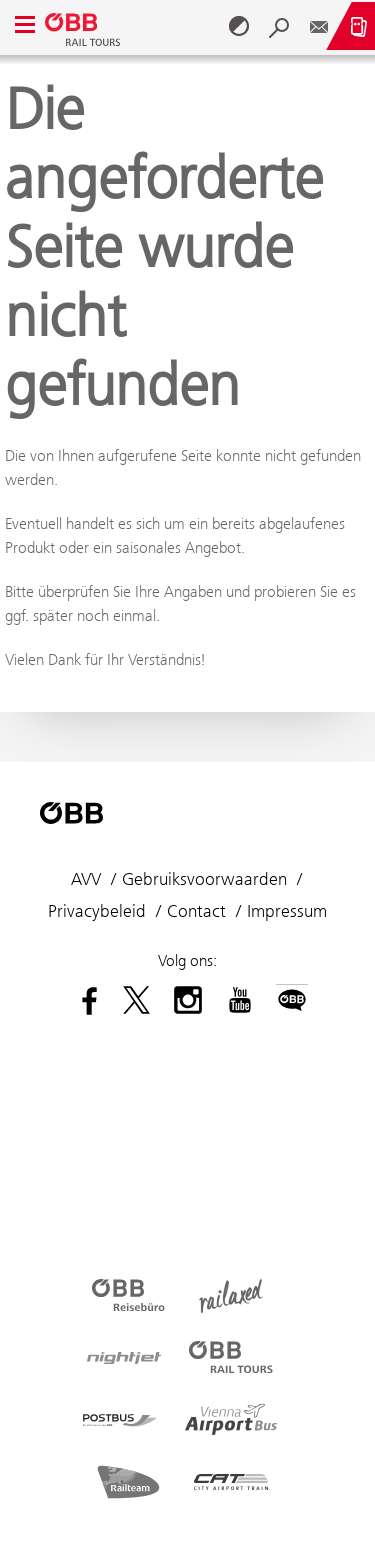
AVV (86, 879)
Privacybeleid (97, 911)
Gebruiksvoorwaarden (204, 879)
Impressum (287, 911)
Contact (196, 911)
